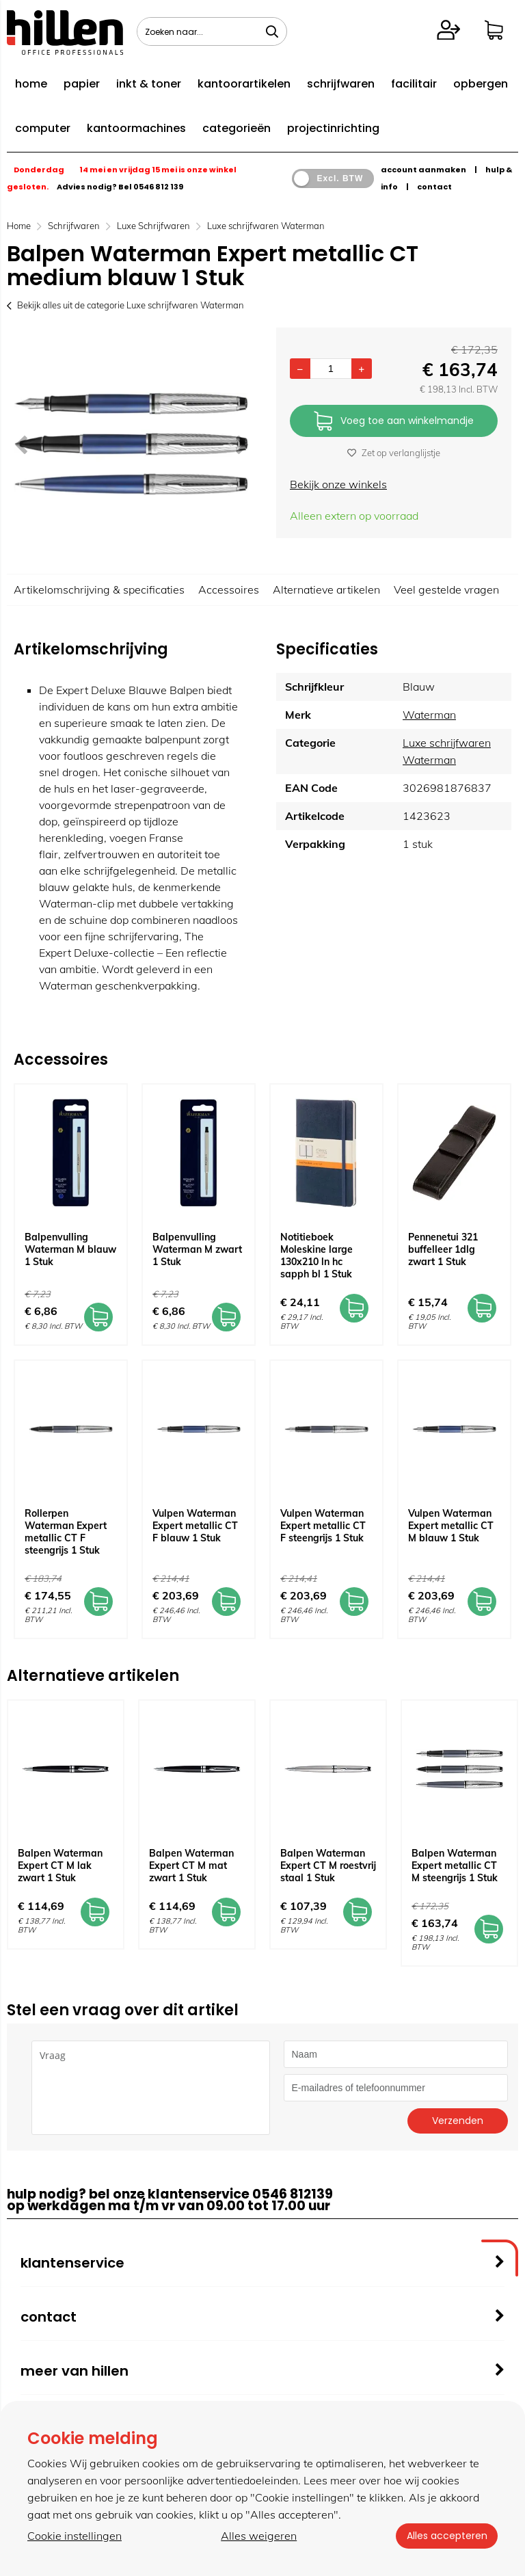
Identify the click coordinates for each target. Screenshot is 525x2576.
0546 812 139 (158, 186)
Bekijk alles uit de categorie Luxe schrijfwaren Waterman (125, 305)
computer (42, 128)
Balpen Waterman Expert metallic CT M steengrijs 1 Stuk (455, 1865)
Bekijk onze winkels (338, 484)
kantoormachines (136, 128)
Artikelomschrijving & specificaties (99, 589)
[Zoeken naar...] (272, 31)
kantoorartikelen (244, 84)
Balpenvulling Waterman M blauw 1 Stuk (70, 1249)
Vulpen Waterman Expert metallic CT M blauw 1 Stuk (451, 1525)
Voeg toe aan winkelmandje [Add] (394, 421)
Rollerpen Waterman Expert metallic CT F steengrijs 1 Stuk (66, 1531)
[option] (131, 444)
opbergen (480, 84)
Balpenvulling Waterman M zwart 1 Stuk (197, 1249)
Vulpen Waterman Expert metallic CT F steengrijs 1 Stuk (323, 1525)
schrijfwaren (341, 84)
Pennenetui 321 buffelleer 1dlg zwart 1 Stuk (443, 1249)
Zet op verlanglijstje (393, 452)
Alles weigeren (259, 2535)
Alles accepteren (446, 2535)
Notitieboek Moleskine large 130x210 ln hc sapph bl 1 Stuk (316, 1255)
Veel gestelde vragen (446, 589)
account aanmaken (423, 169)
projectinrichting (333, 128)
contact (434, 186)
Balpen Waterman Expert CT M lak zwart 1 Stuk (60, 1865)
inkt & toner (148, 84)
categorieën (236, 128)
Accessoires (228, 589)
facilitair (414, 84)
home (31, 84)
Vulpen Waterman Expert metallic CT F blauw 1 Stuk (195, 1525)
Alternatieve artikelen (326, 589)
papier (82, 84)
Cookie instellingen (74, 2535)
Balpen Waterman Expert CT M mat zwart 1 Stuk (191, 1865)
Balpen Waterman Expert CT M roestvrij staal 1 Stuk (328, 1865)
